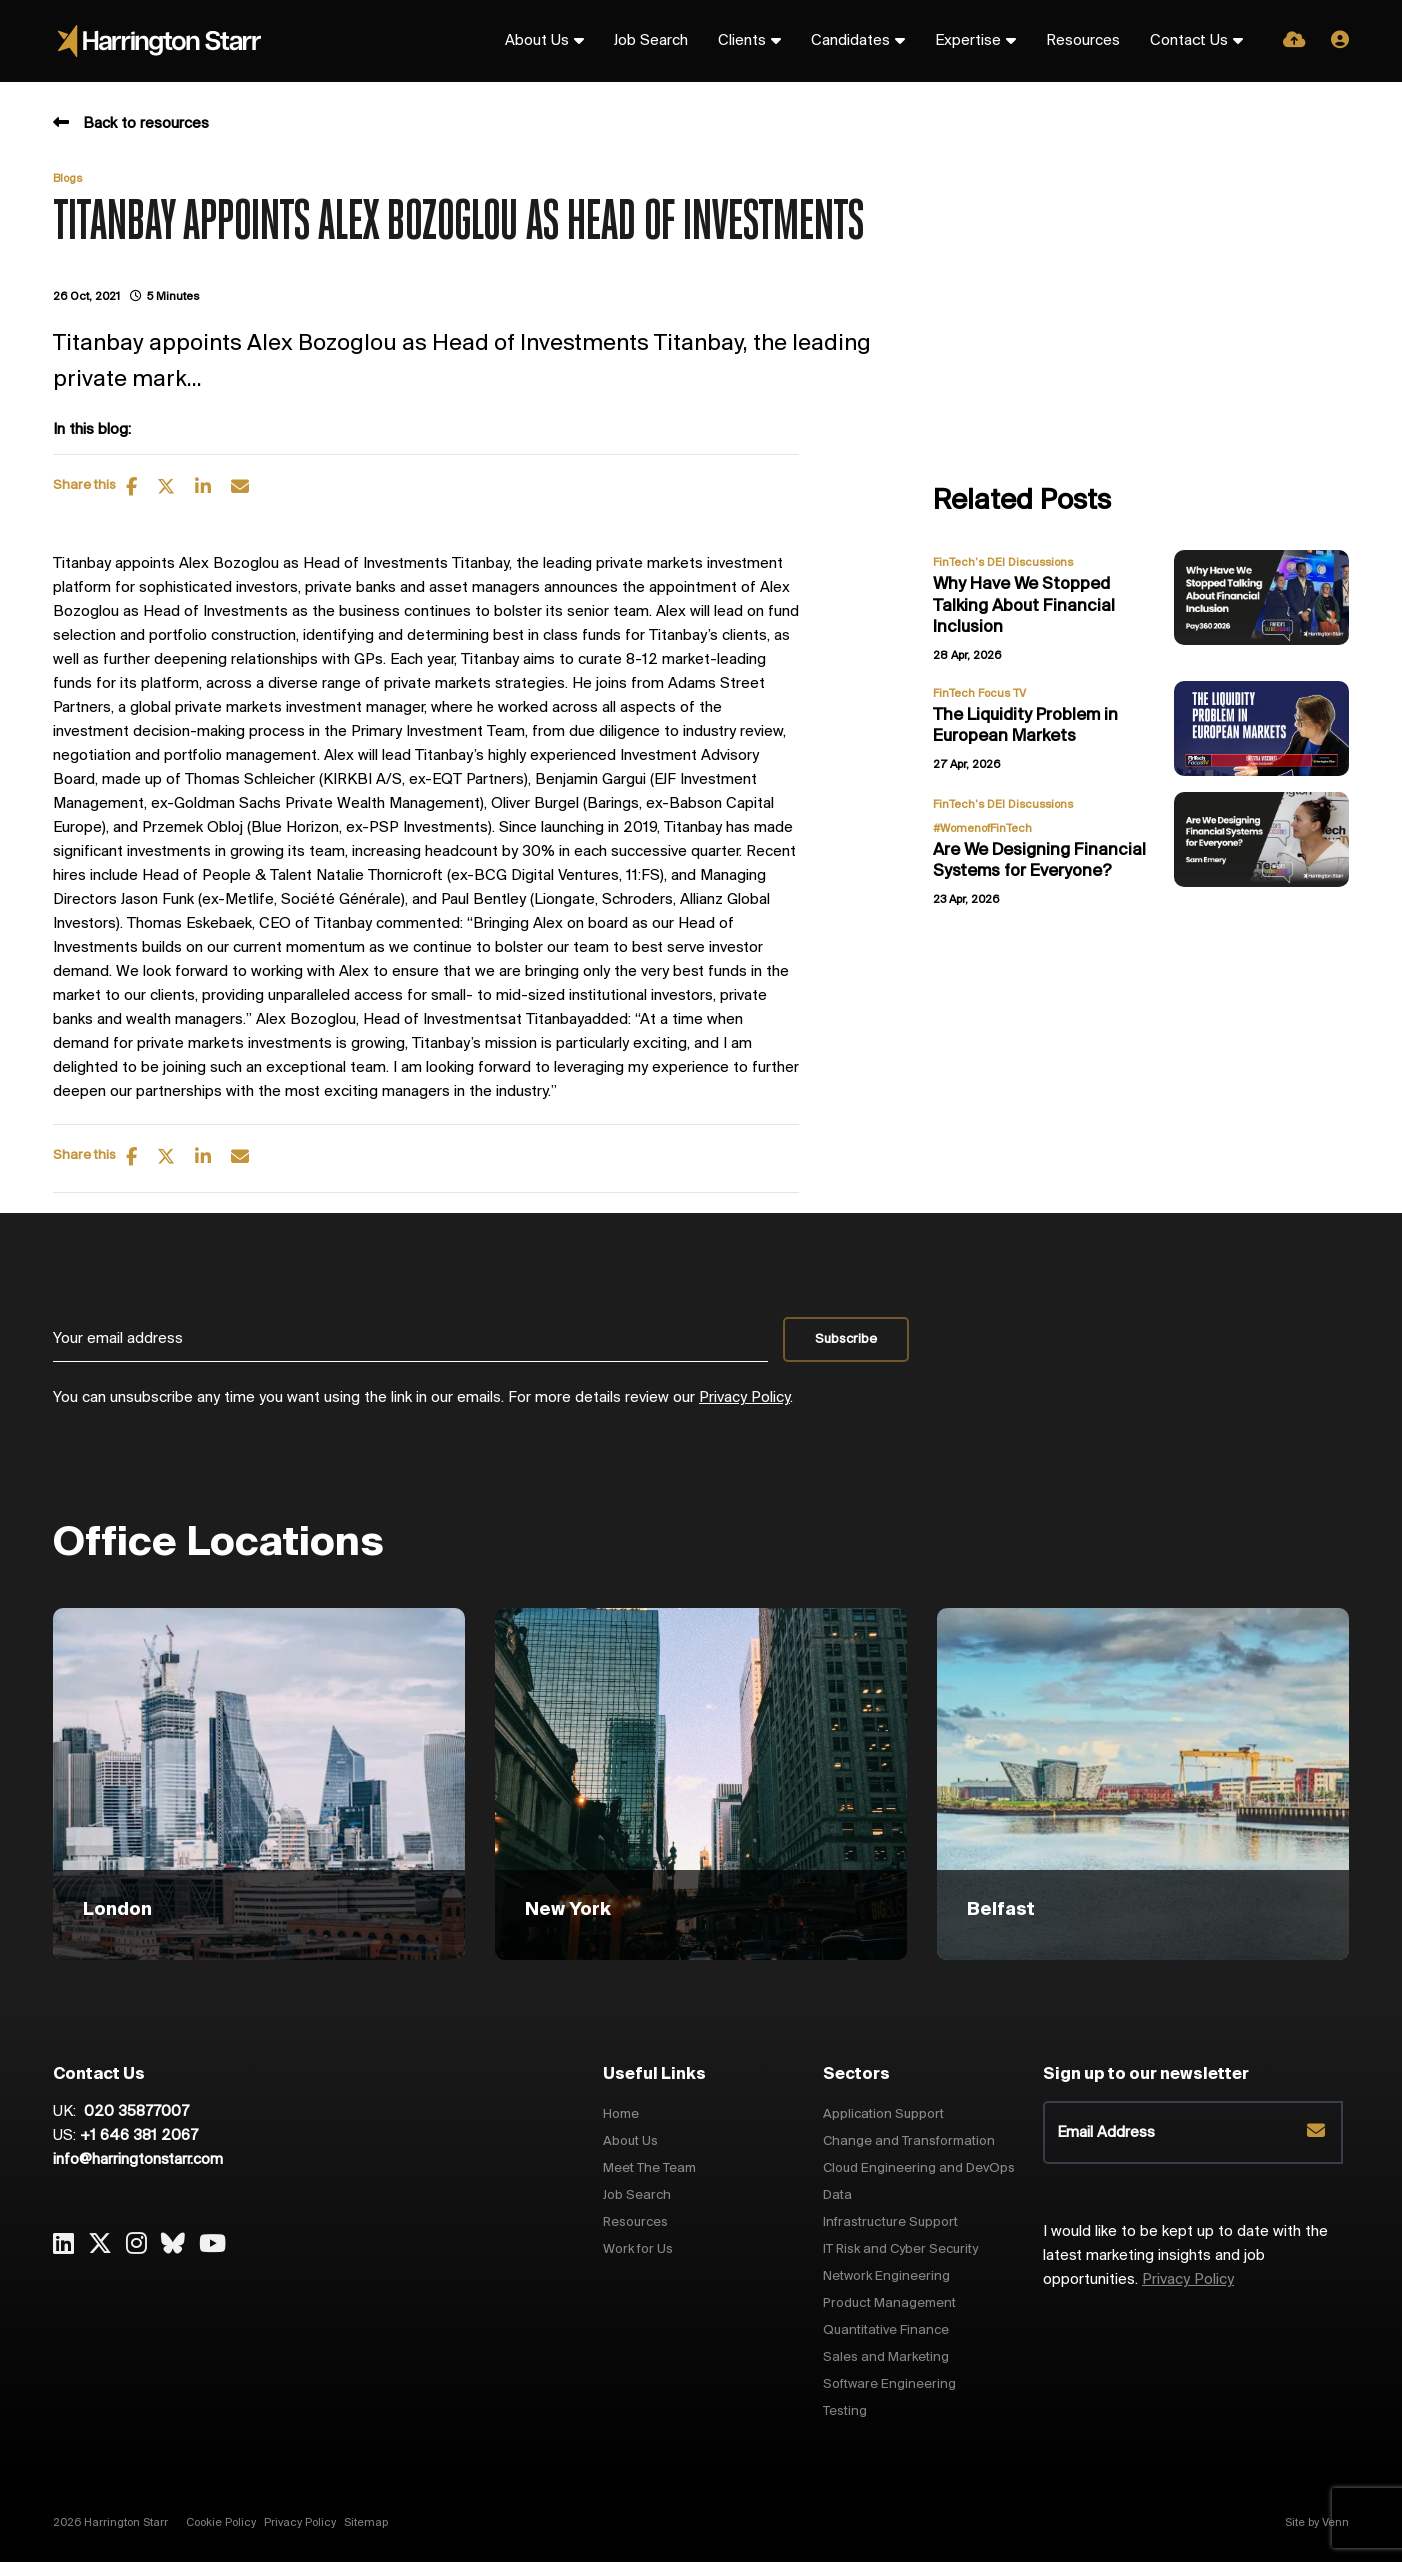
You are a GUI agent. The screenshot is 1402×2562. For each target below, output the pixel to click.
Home (621, 2114)
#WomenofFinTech (982, 829)
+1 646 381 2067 (139, 2136)
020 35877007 (134, 2112)
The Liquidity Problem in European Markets (1025, 726)
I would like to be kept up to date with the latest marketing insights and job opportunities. (1185, 2256)
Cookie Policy (221, 2523)
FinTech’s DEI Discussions (1003, 563)
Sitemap (366, 2523)
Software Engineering (889, 2384)
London (117, 1910)
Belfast (1001, 1910)
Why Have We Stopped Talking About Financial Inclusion (1024, 606)
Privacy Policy (744, 1398)
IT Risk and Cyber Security (900, 2249)
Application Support (883, 2114)
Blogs (67, 179)
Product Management (889, 2303)
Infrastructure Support (890, 2222)
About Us (537, 41)
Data (837, 2195)
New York (568, 1910)
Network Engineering (886, 2276)
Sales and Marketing (886, 2357)
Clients (742, 41)
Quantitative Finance (886, 2330)
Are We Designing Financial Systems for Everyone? (1039, 861)
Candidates (850, 41)
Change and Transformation (909, 2141)
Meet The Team (649, 2168)
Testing (845, 2411)
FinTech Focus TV (979, 694)
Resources (1083, 41)
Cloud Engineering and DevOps (919, 2168)
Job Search (651, 41)
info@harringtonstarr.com (138, 2160)
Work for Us (638, 2249)
